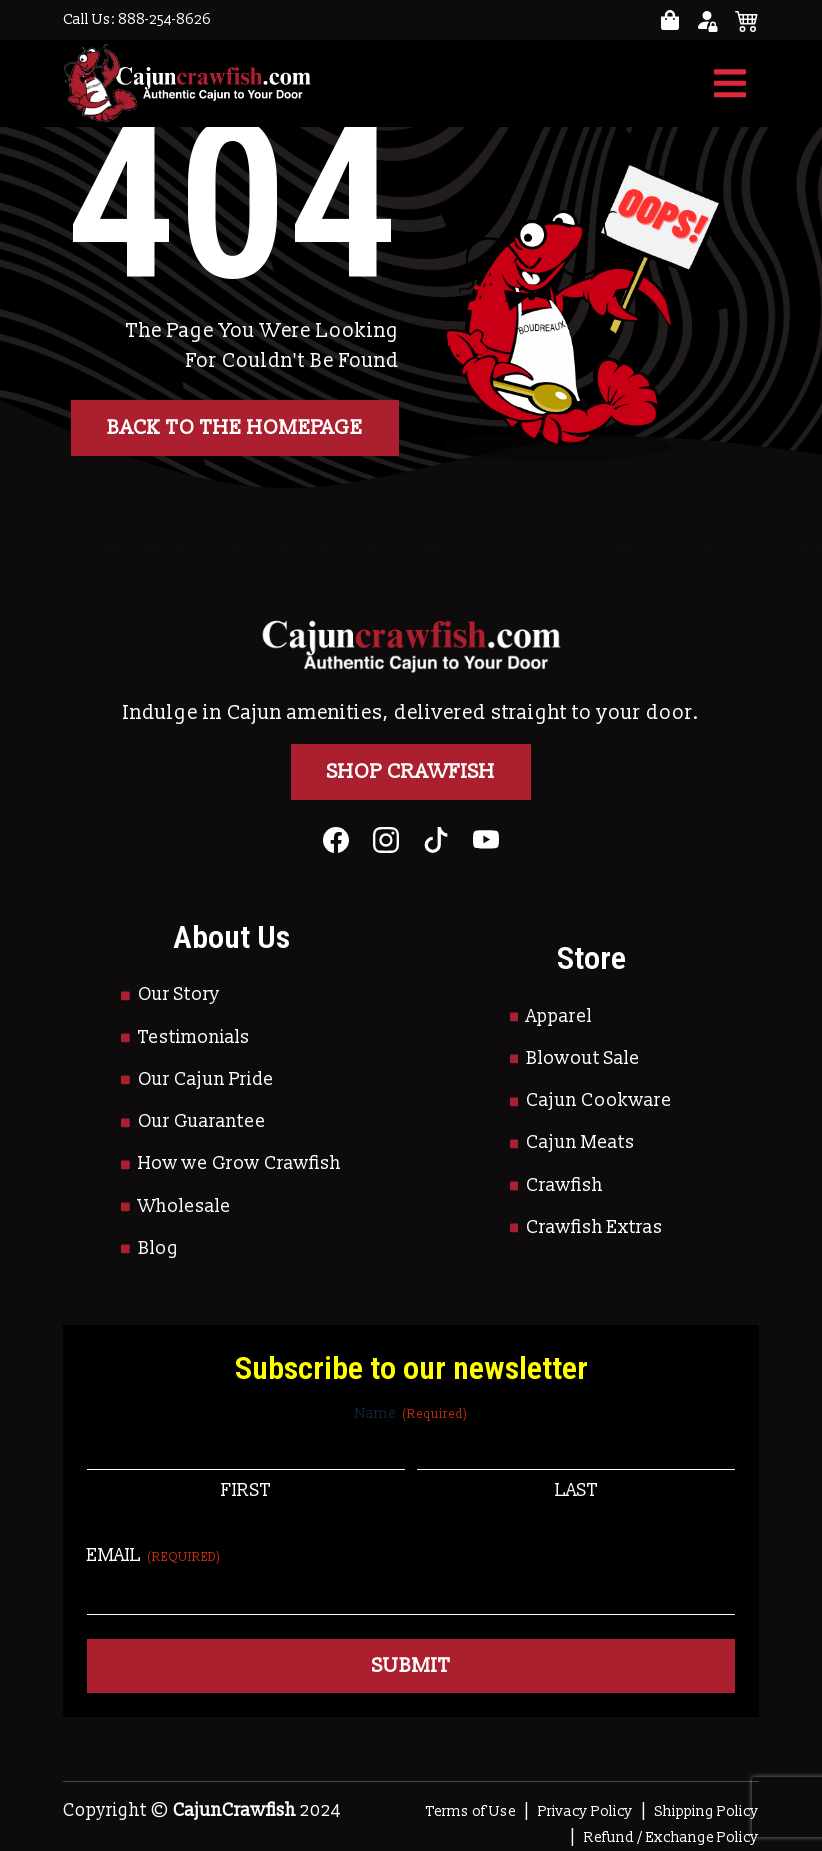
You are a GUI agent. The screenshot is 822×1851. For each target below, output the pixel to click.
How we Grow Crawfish (239, 1163)
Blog (158, 1248)
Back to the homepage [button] (235, 428)
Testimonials (194, 1037)
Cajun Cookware (599, 1100)
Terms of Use (471, 1811)
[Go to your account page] (670, 20)
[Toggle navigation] (730, 83)
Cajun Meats (580, 1142)
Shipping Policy (707, 1811)
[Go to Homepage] (187, 83)
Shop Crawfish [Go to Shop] (411, 772)
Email (154, 1555)
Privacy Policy (585, 1811)
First (246, 1490)
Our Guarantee (202, 1121)
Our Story (179, 994)
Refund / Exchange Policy (671, 1837)
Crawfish (564, 1185)
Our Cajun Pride (206, 1079)
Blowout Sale (583, 1058)
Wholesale (184, 1206)
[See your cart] (747, 20)
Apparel (559, 1016)
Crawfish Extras (594, 1227)
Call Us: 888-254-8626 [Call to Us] (137, 19)
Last (576, 1490)
